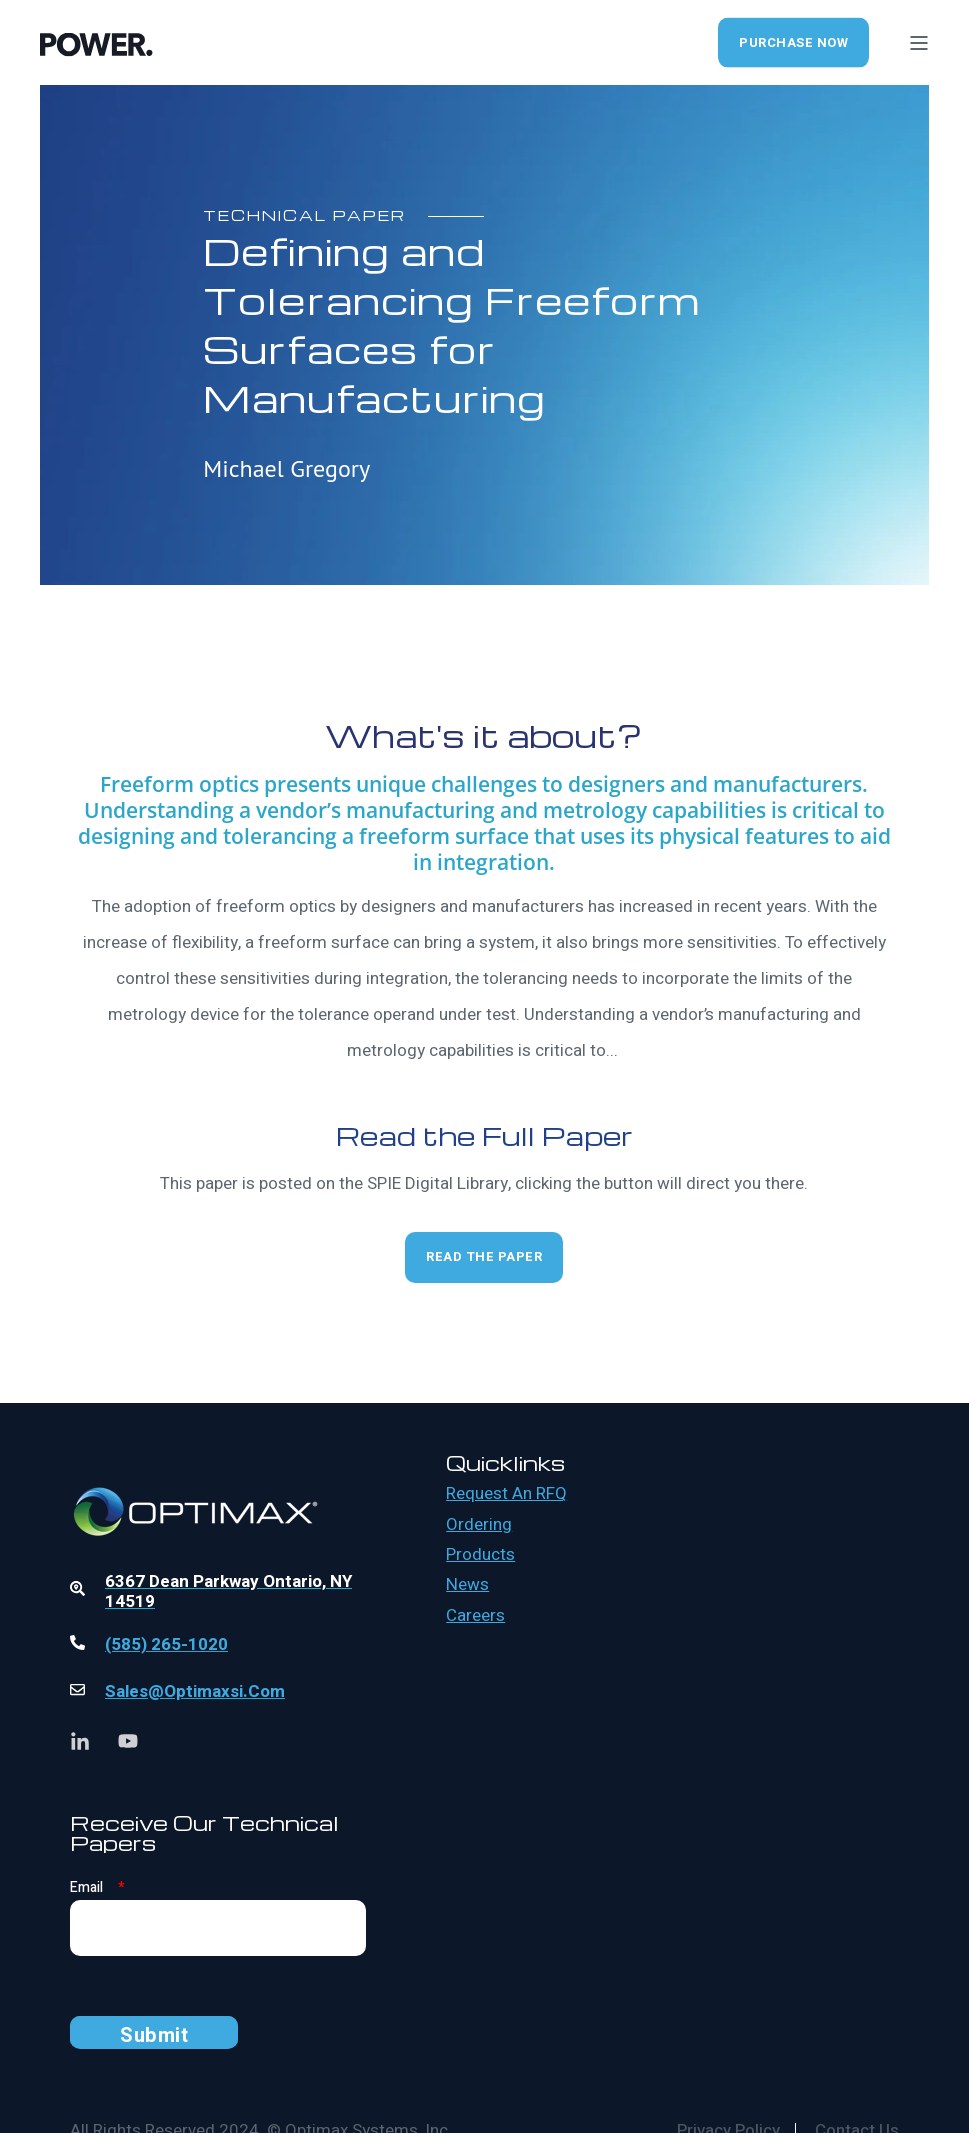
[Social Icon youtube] (121, 1741)
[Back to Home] (96, 42)
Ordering (479, 1525)
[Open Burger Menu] (919, 43)
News (467, 1585)
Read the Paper (484, 1256)
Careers (475, 1616)
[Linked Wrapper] (218, 1457)
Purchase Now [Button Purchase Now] (793, 41)
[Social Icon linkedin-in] (87, 1741)
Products (480, 1555)
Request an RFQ (506, 1494)
